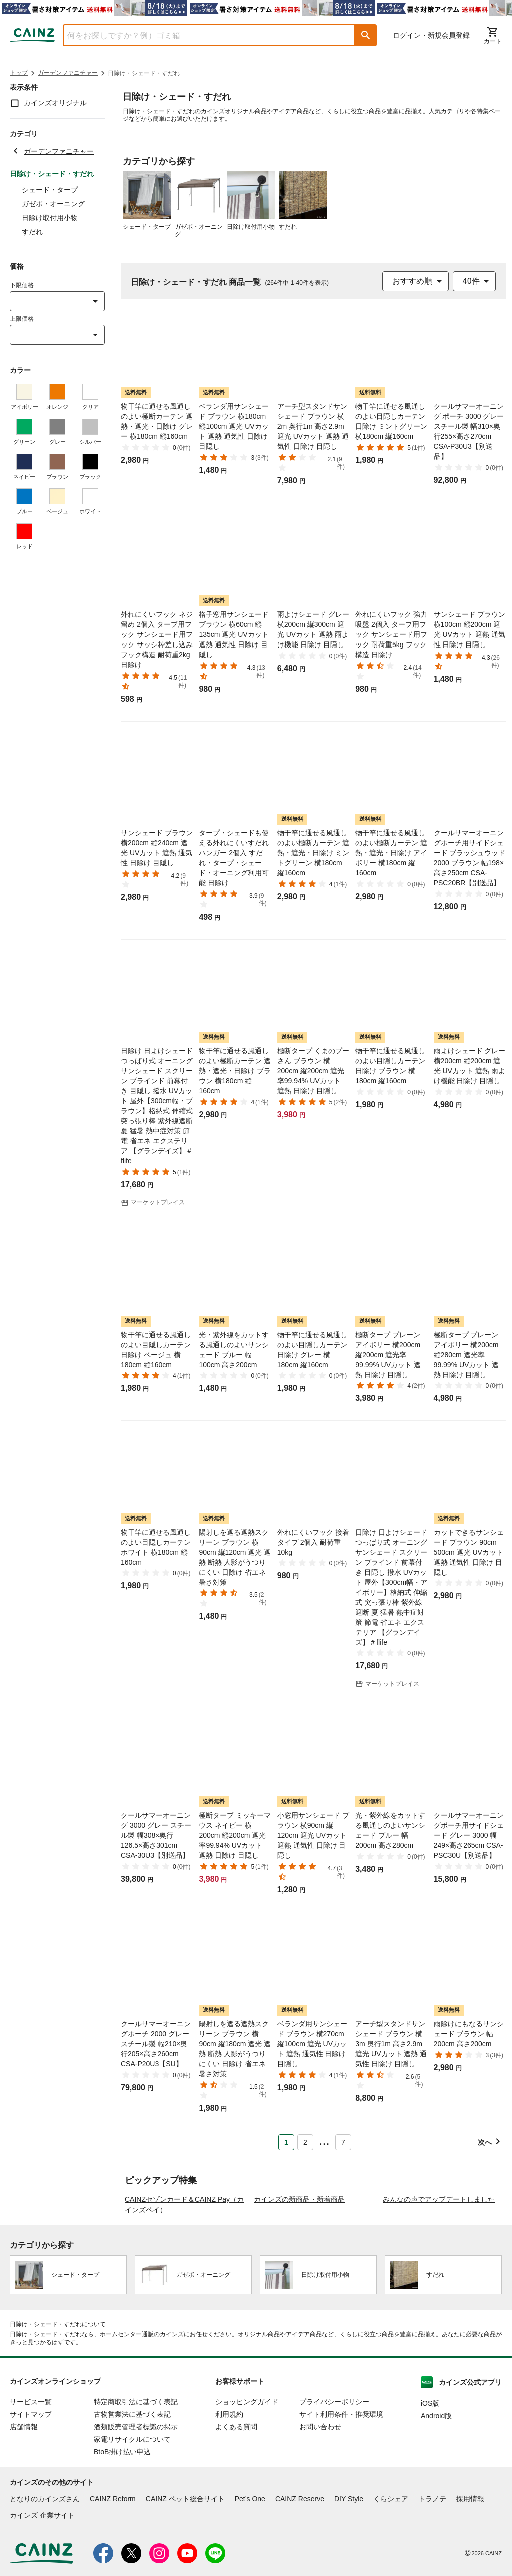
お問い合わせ (321, 2486)
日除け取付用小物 (50, 218)
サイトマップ (31, 2474)
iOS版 (430, 2463)
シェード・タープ (50, 190)
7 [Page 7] (344, 2142)
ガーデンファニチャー (68, 72)
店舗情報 (24, 2486)
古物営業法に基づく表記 (132, 2474)
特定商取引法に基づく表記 (136, 2461)
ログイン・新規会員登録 (431, 35)
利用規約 (230, 2474)
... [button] (324, 2140)
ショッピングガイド (247, 2461)
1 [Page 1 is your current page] (286, 2142)
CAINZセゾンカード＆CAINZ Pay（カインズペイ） (184, 2264)
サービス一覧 (31, 2461)
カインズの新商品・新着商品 (299, 2259)
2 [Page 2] (306, 2142)
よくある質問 (237, 2486)
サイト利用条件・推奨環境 (342, 2474)
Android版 (436, 2475)
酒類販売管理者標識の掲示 (136, 2486)
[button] (366, 35)
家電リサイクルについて (132, 2499)
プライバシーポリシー (335, 2461)
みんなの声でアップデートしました (439, 2259)
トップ (19, 72)
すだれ (32, 232)
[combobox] (202, 35)
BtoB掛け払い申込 (122, 2511)
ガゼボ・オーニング (53, 204)
